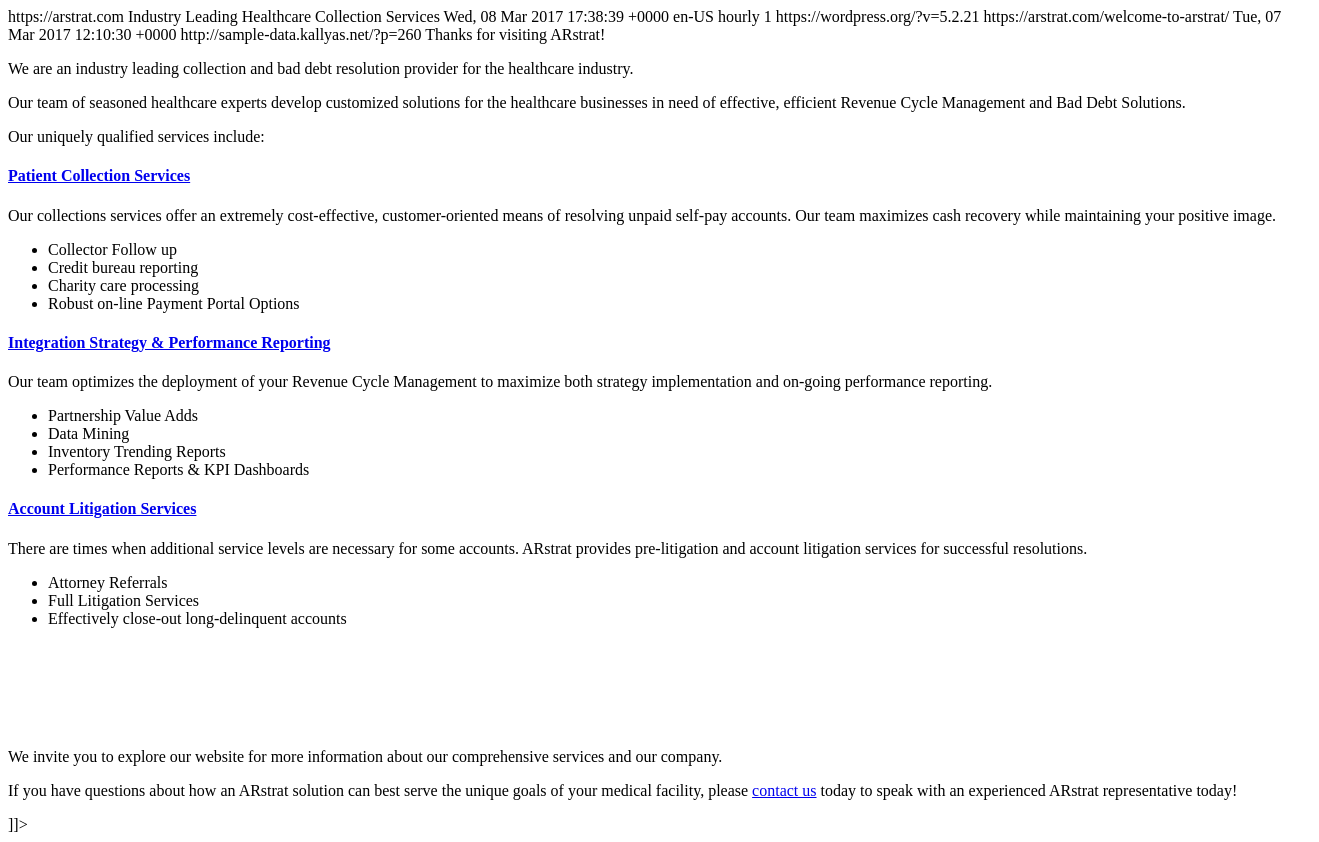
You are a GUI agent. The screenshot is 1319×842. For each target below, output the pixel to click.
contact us (784, 790)
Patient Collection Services (99, 175)
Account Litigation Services (102, 508)
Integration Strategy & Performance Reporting (169, 342)
